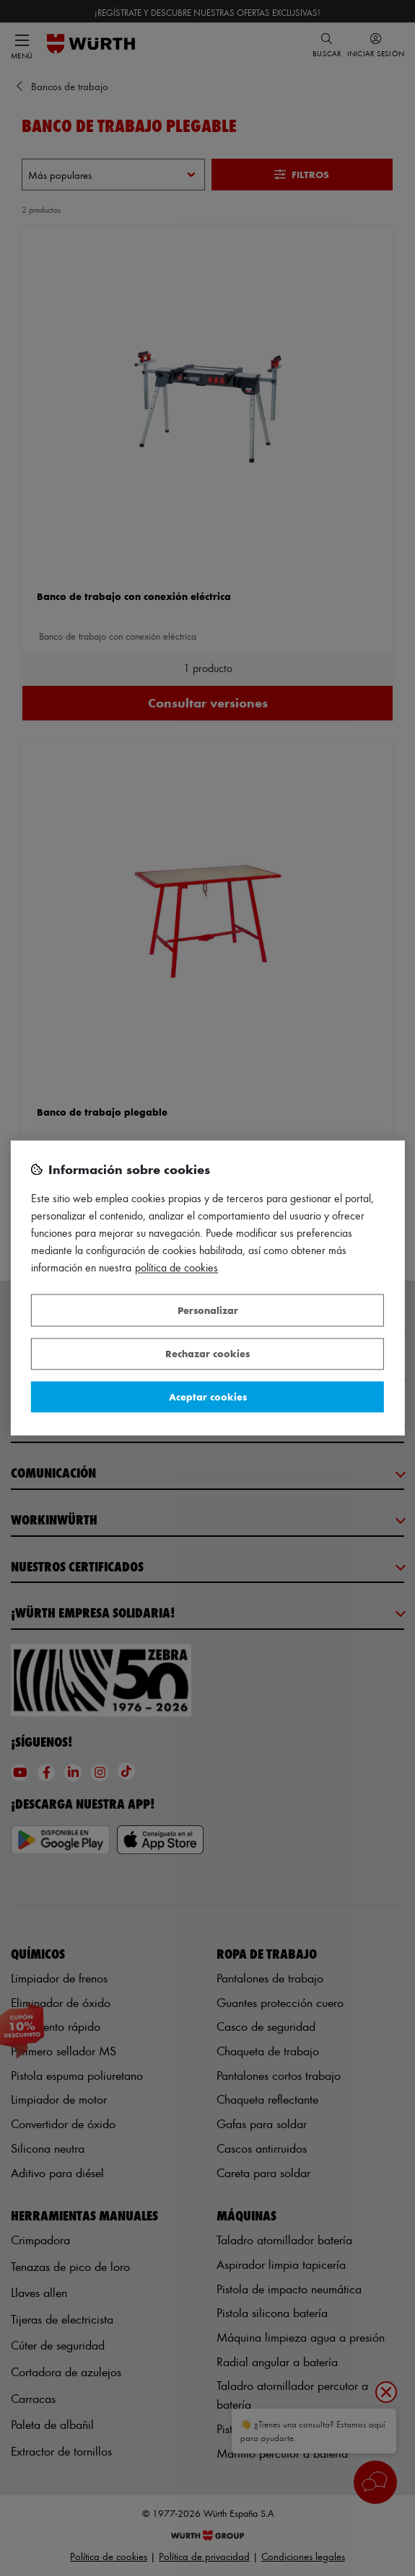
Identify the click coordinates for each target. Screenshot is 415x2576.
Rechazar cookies (207, 1354)
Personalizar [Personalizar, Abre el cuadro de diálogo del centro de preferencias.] (208, 1310)
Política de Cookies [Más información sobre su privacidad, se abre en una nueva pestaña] (176, 1268)
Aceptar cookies (208, 1396)
